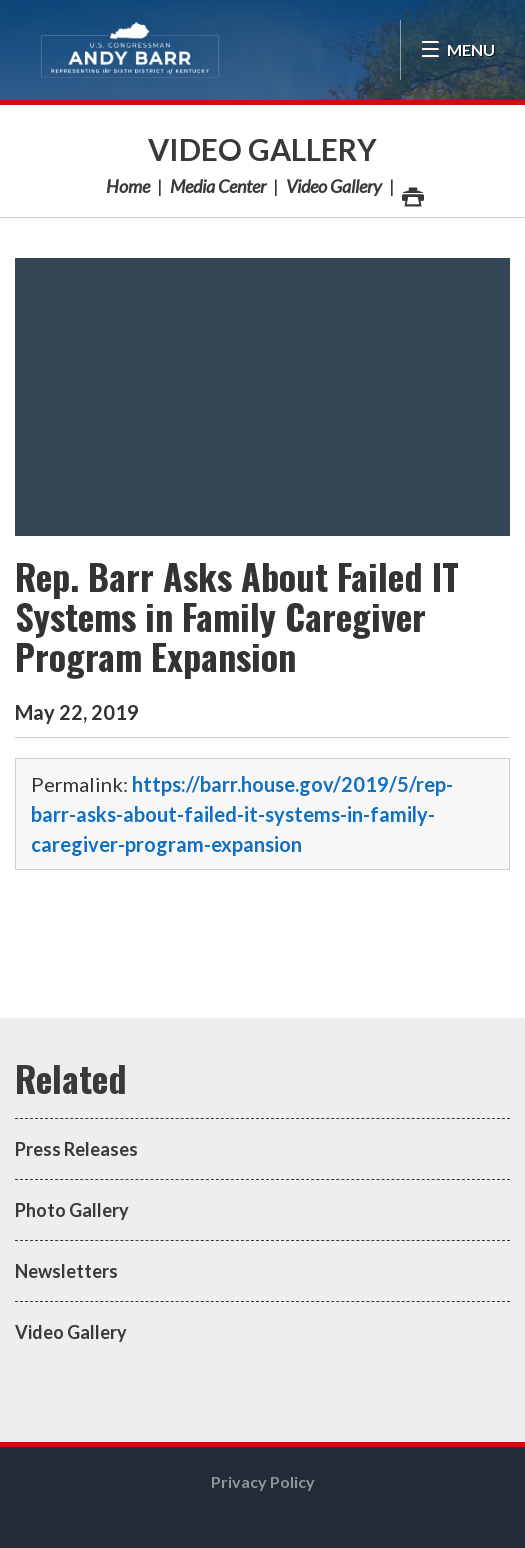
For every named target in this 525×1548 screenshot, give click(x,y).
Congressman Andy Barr (130, 50)
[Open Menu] (457, 50)
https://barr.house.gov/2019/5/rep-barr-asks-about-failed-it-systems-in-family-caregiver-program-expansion (242, 814)
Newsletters (66, 1271)
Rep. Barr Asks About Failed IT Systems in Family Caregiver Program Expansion (237, 615)
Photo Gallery (72, 1210)
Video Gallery (262, 149)
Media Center (218, 186)
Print (412, 191)
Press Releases (76, 1149)
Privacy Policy (263, 1481)
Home (128, 186)
